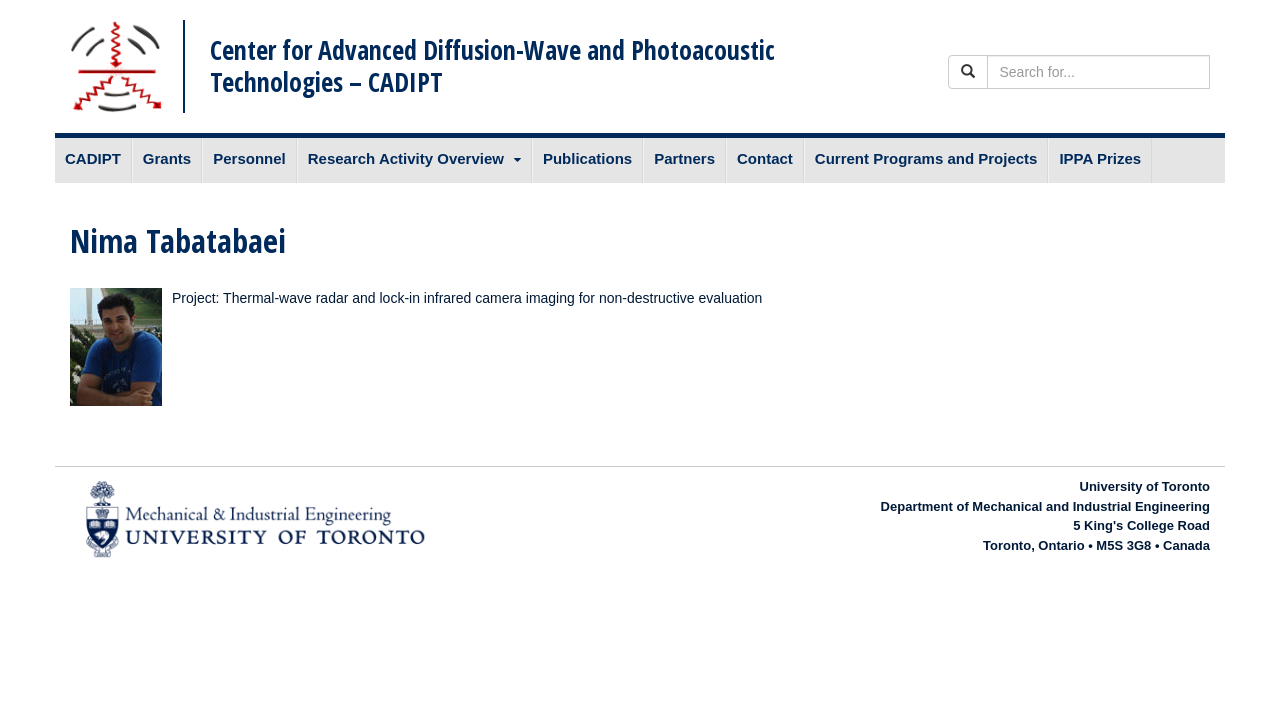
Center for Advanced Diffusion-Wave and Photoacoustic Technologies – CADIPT (492, 65)
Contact (765, 158)
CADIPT (93, 158)
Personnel (249, 158)
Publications (587, 158)
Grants (167, 158)
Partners (684, 158)
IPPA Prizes (1100, 158)
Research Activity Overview (406, 158)
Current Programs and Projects (926, 158)
